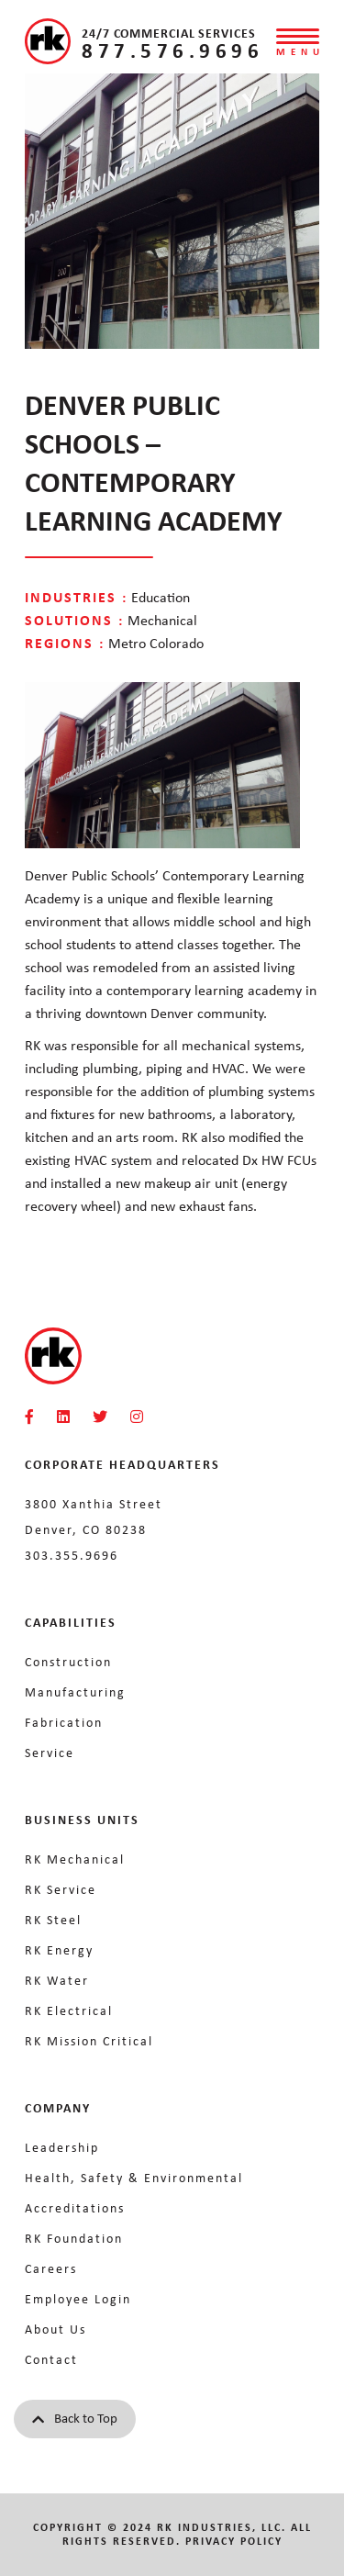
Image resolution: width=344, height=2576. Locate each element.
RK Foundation (74, 2238)
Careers (51, 2268)
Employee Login (78, 2298)
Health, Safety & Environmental (134, 2177)
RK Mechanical (75, 1859)
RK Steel (53, 1919)
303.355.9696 (71, 1555)
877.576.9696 (172, 50)
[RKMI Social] (29, 1417)
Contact (51, 2359)
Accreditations (75, 2208)
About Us (55, 2329)
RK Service (60, 1889)
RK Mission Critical (89, 2041)
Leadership (62, 2147)
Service (49, 1752)
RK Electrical (69, 2010)
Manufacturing (75, 1692)
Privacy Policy (234, 2541)
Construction (68, 1661)
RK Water (57, 1980)
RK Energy (59, 1950)
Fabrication (64, 1722)
